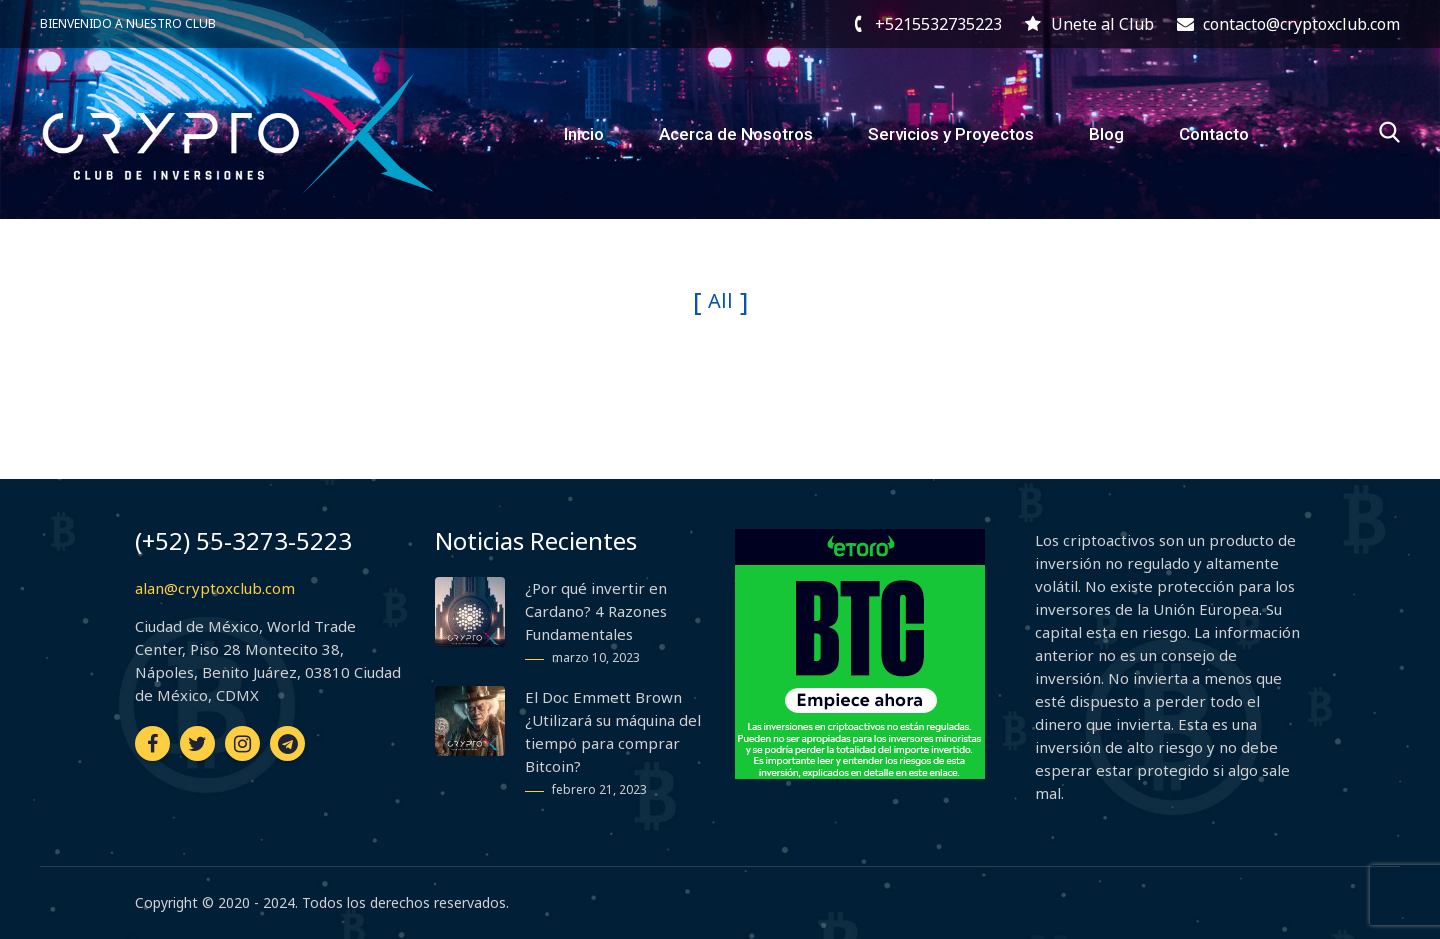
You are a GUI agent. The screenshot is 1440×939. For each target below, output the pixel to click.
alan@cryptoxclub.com (215, 588)
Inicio (584, 134)
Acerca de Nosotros (736, 134)
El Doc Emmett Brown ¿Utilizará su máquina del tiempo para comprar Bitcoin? (613, 731)
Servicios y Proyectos (951, 134)
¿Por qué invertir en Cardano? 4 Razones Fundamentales (596, 611)
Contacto (1214, 134)
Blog (1106, 134)
